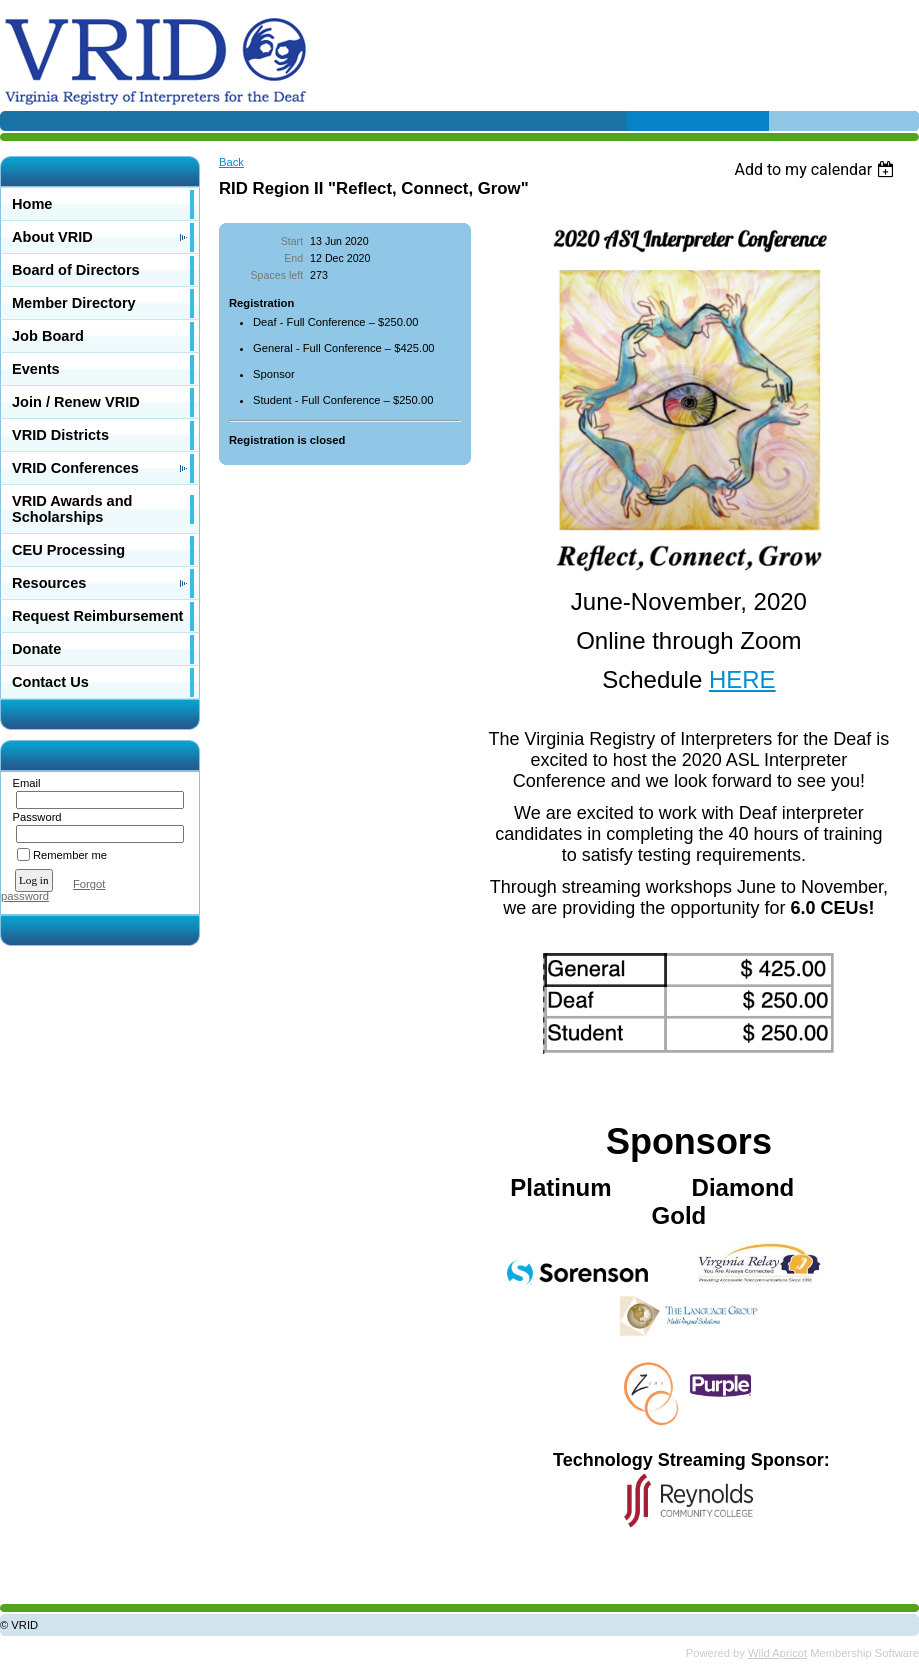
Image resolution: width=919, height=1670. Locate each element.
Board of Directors (76, 270)
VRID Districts (60, 435)
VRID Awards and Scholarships (72, 509)
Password (33, 817)
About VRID (52, 237)
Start (292, 241)
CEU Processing (68, 550)
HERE (742, 679)
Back (231, 162)
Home (32, 204)
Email (22, 783)
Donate (36, 649)
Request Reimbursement (97, 616)
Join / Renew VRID (76, 402)
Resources (49, 583)
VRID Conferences (75, 468)
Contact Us (50, 682)
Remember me (70, 855)
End (293, 258)
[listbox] (816, 169)
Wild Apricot (777, 1653)
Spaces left (277, 275)
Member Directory (74, 303)
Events (36, 369)
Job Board (48, 336)
